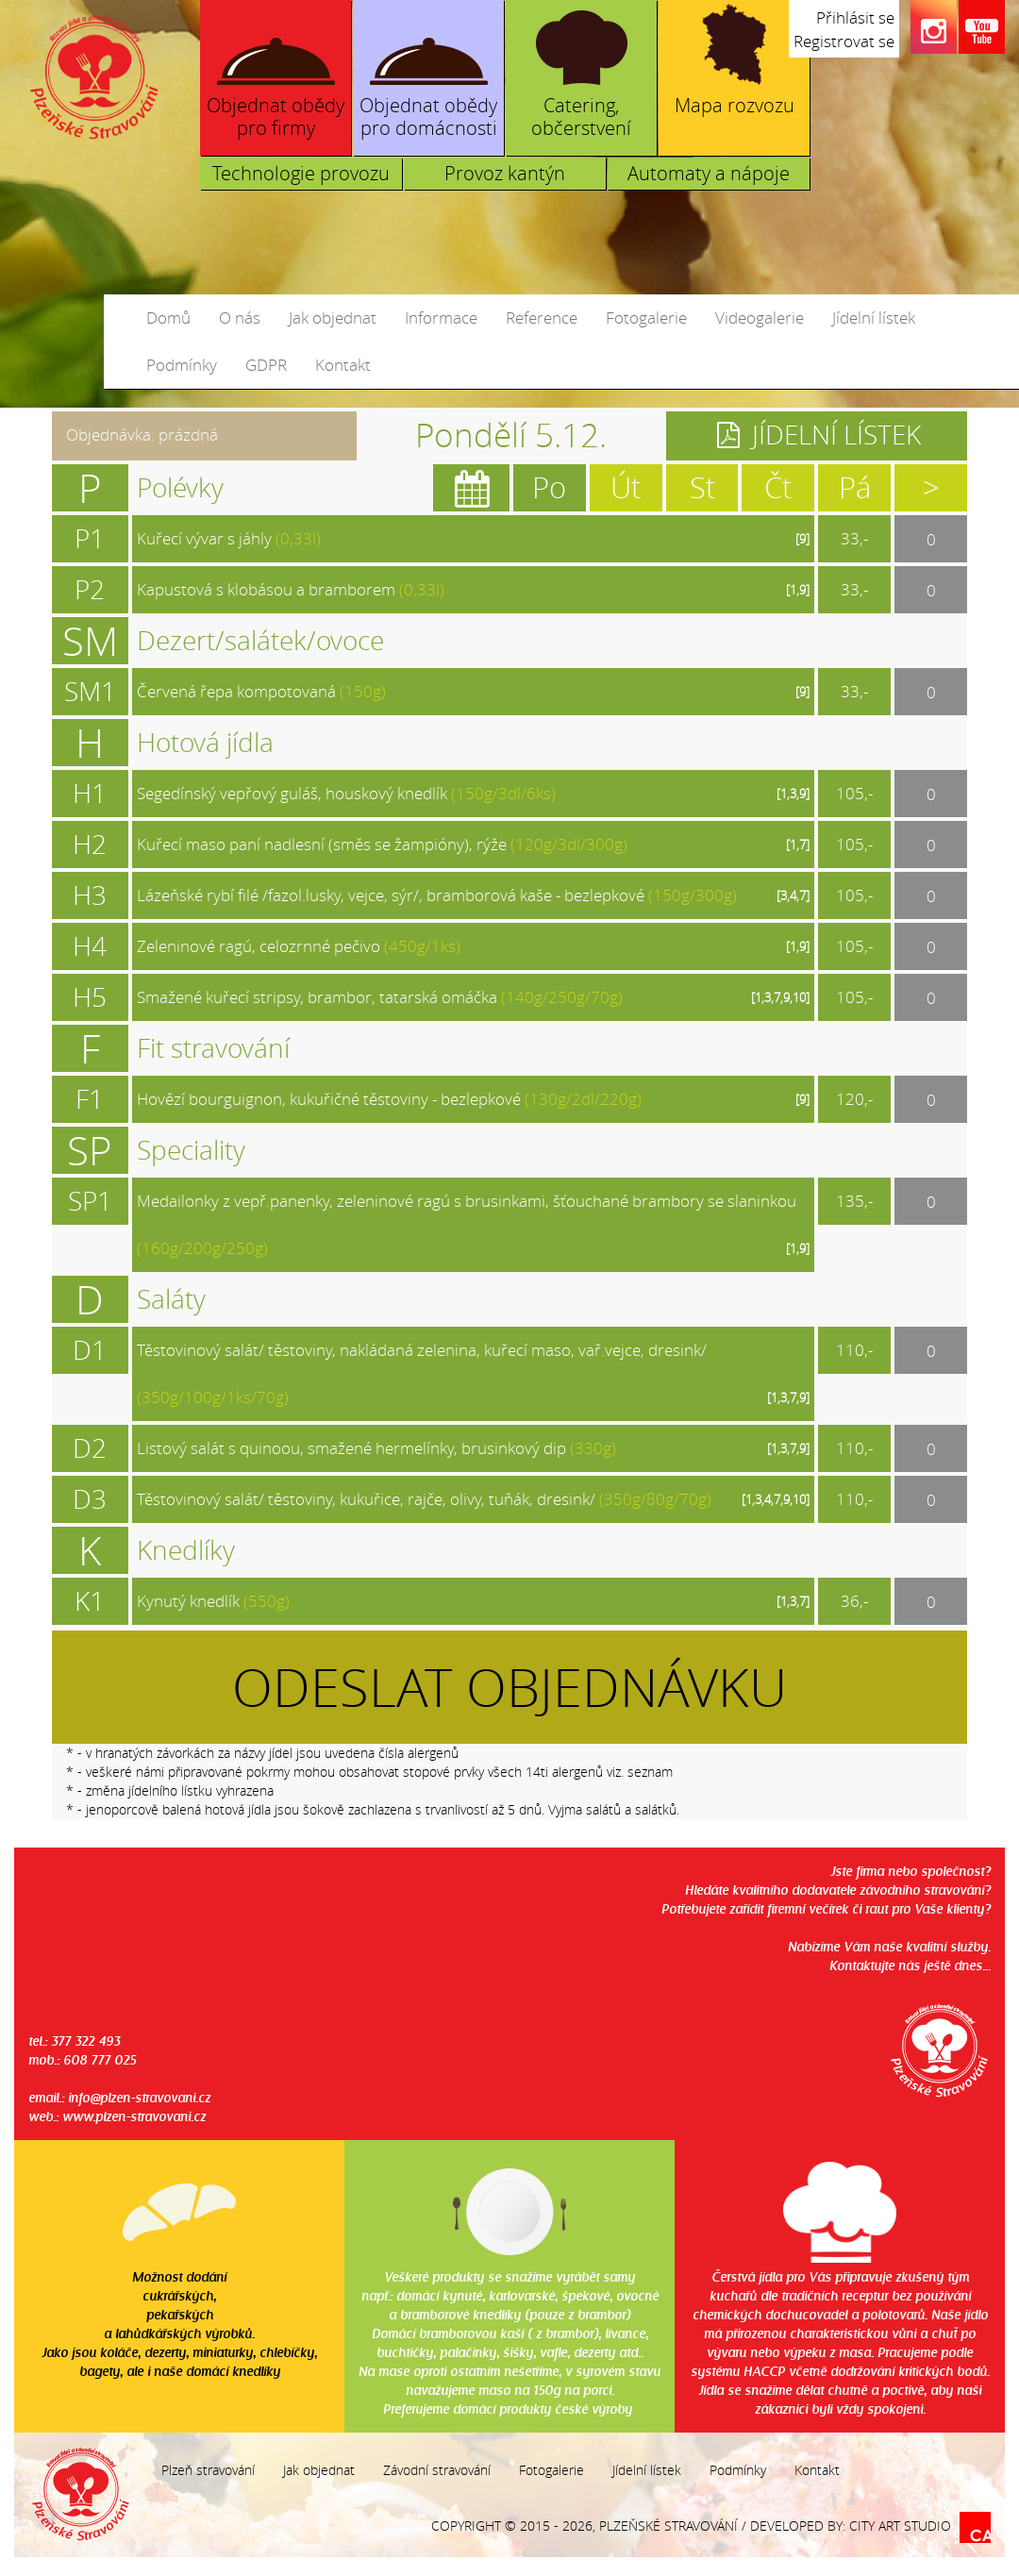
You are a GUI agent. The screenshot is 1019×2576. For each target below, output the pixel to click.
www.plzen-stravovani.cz (134, 2116)
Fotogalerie (646, 317)
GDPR (266, 365)
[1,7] (798, 844)
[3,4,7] (793, 895)
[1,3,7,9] (788, 1397)
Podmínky (181, 365)
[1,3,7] (793, 1601)
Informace (441, 317)
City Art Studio (900, 2525)
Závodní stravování (437, 2470)
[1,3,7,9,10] (780, 997)
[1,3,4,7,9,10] (776, 1499)
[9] (802, 538)
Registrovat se (843, 41)
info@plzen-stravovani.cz (139, 2097)
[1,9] (798, 589)
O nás (239, 317)
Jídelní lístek (873, 317)
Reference (541, 317)
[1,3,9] (793, 793)
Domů (168, 317)
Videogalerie (759, 317)
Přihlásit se (855, 17)
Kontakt (343, 365)
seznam (650, 1772)
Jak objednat (332, 317)
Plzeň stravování (208, 2470)
